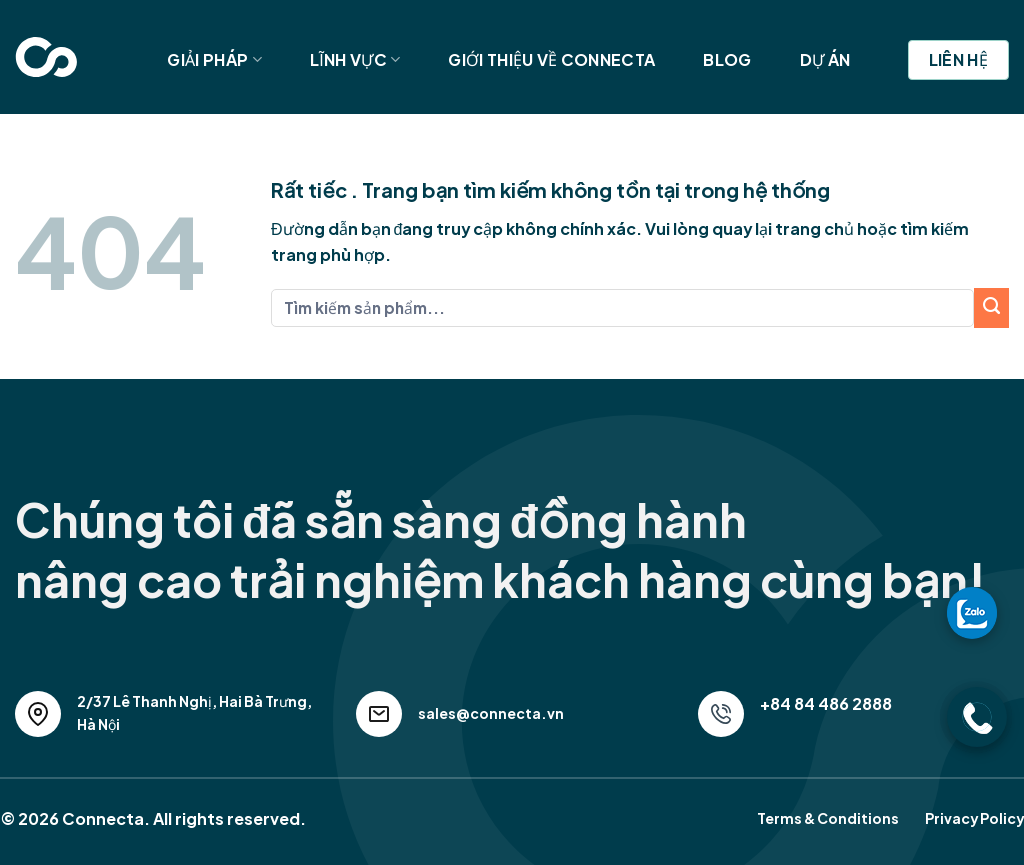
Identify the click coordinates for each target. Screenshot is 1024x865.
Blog (727, 59)
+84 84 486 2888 (826, 703)
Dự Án (825, 59)
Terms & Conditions (828, 818)
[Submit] (991, 308)
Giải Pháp (214, 59)
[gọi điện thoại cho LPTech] (977, 717)
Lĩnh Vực (355, 59)
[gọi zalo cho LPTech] (972, 612)
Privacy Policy (974, 818)
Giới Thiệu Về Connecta (551, 59)
